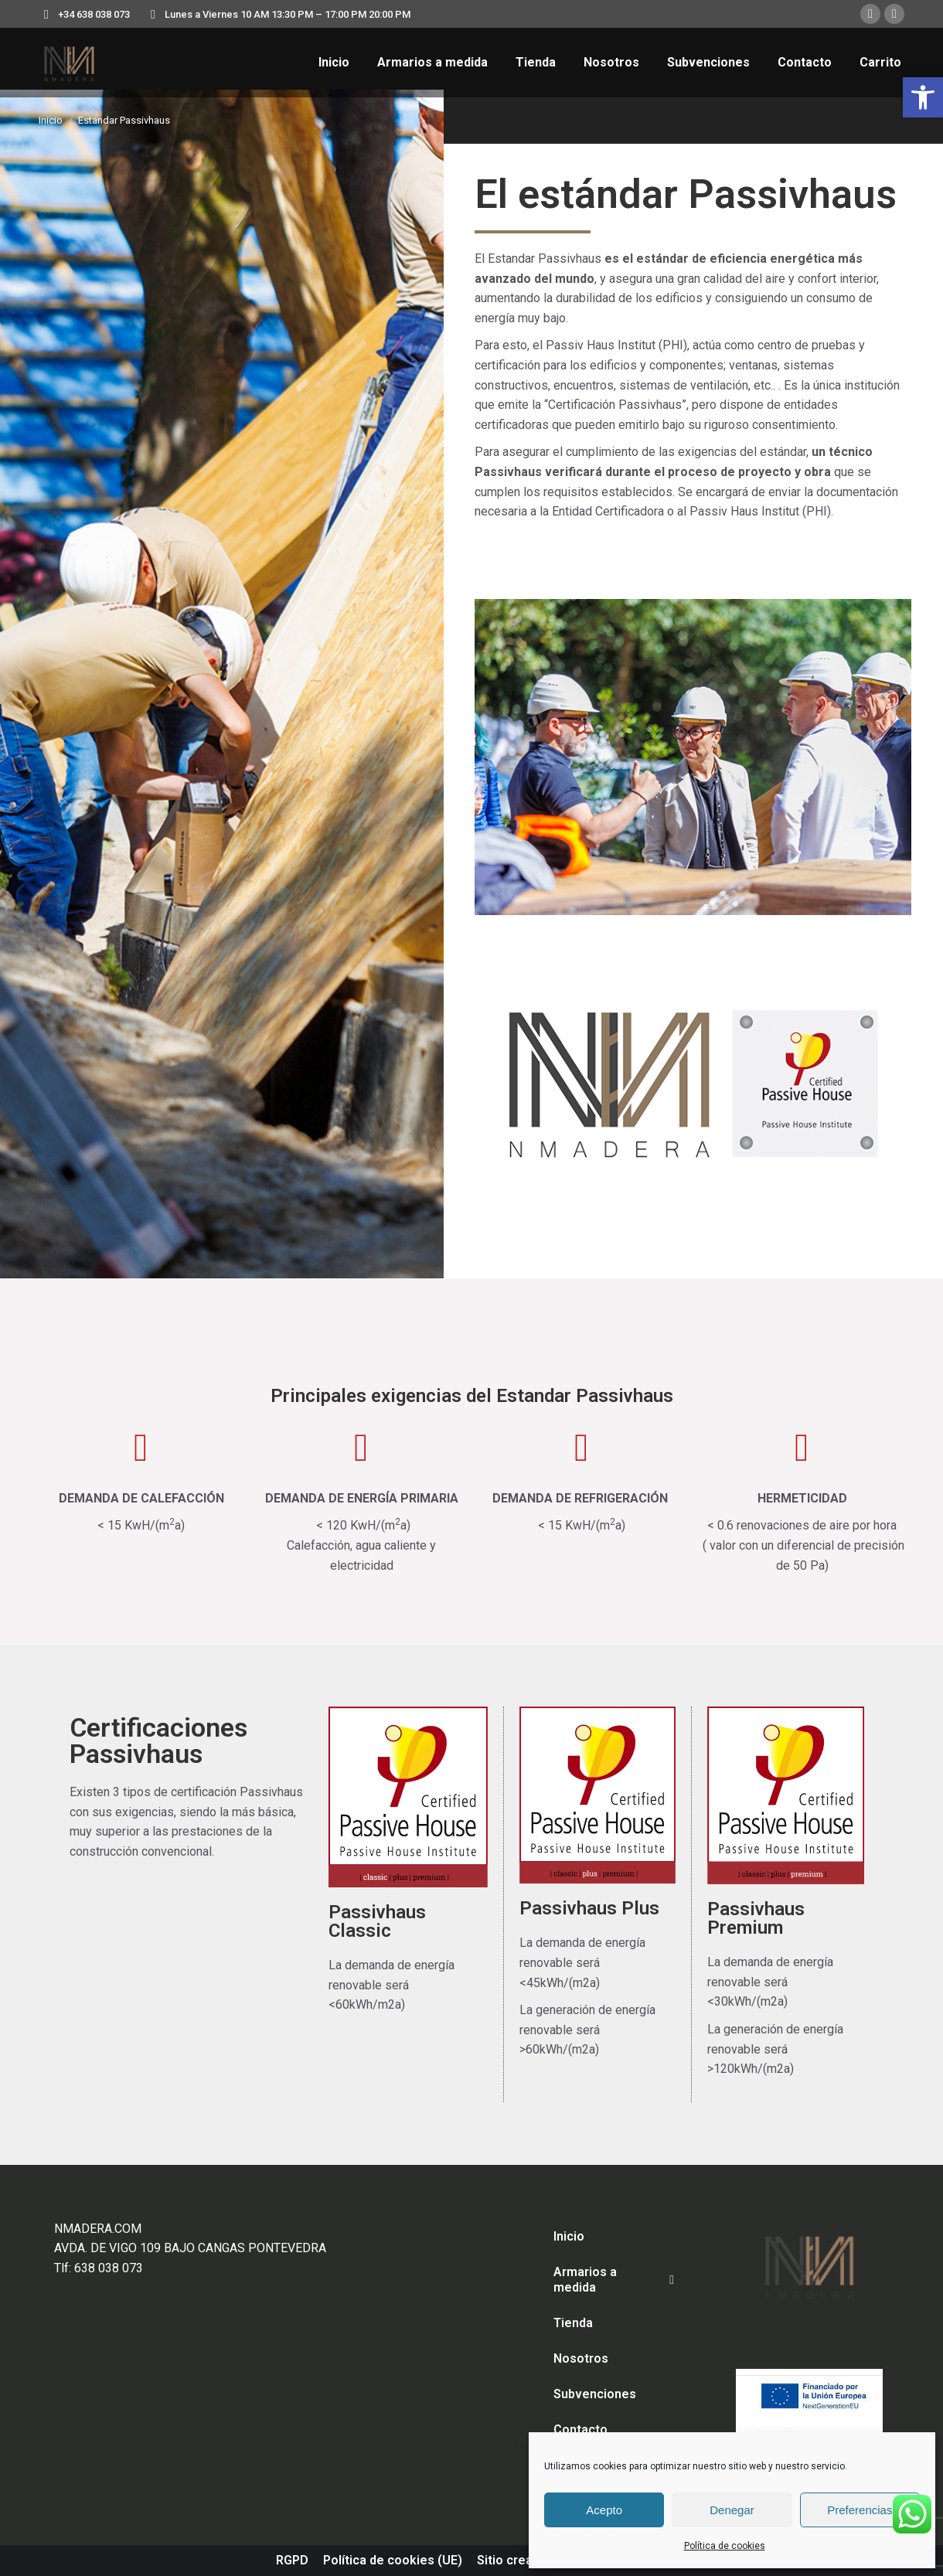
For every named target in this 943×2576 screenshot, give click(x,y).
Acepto (604, 2509)
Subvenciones (594, 2394)
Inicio (568, 2236)
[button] (923, 97)
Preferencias (859, 2509)
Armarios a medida (613, 2280)
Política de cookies (724, 2545)
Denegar (732, 2509)
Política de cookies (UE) (392, 2560)
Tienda (573, 2323)
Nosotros (580, 2358)
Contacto (580, 2429)
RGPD (292, 2560)
